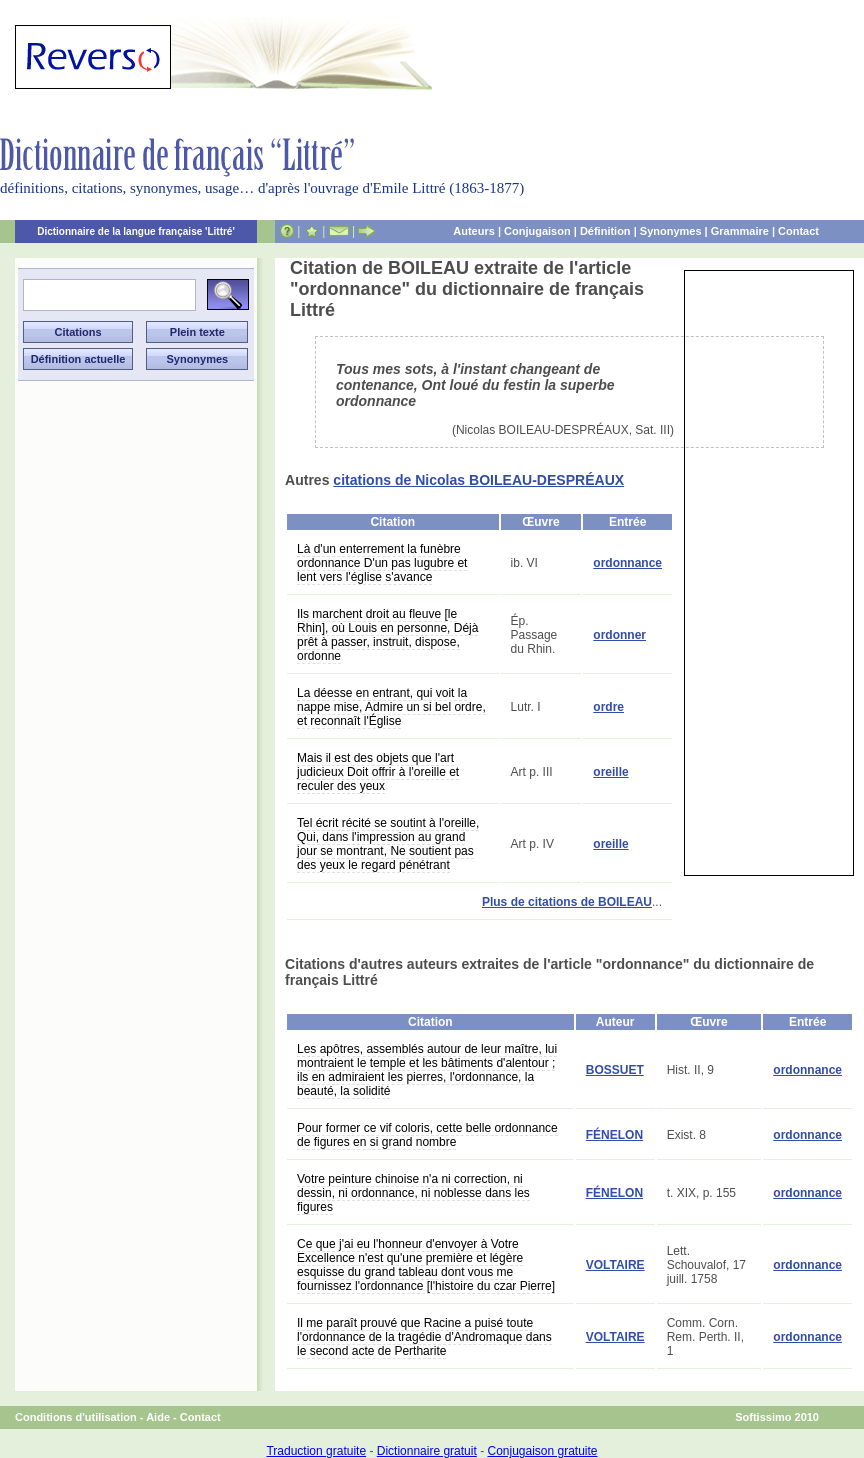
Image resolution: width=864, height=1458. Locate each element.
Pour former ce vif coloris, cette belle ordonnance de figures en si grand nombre (427, 1135)
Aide (158, 1417)
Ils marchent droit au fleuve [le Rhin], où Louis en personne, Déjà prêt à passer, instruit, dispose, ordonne (387, 635)
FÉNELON (614, 1135)
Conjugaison (537, 231)
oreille (610, 772)
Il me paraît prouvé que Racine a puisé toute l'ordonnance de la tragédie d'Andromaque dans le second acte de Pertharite (424, 1337)
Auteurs (474, 231)
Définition (605, 231)
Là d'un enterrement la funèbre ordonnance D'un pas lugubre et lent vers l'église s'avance (382, 563)
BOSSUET (615, 1070)
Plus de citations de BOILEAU (567, 902)
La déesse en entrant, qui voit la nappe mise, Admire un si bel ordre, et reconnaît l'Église (391, 707)
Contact (798, 231)
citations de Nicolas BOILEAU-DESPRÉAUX (478, 480)
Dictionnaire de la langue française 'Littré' (136, 231)
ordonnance (627, 563)
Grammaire (740, 231)
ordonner (619, 635)
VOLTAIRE (615, 1265)
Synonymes (671, 231)
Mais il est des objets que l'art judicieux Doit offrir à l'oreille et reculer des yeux (378, 772)
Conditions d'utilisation (76, 1417)
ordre (608, 707)
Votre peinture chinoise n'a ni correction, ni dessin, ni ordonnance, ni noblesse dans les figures (413, 1193)
